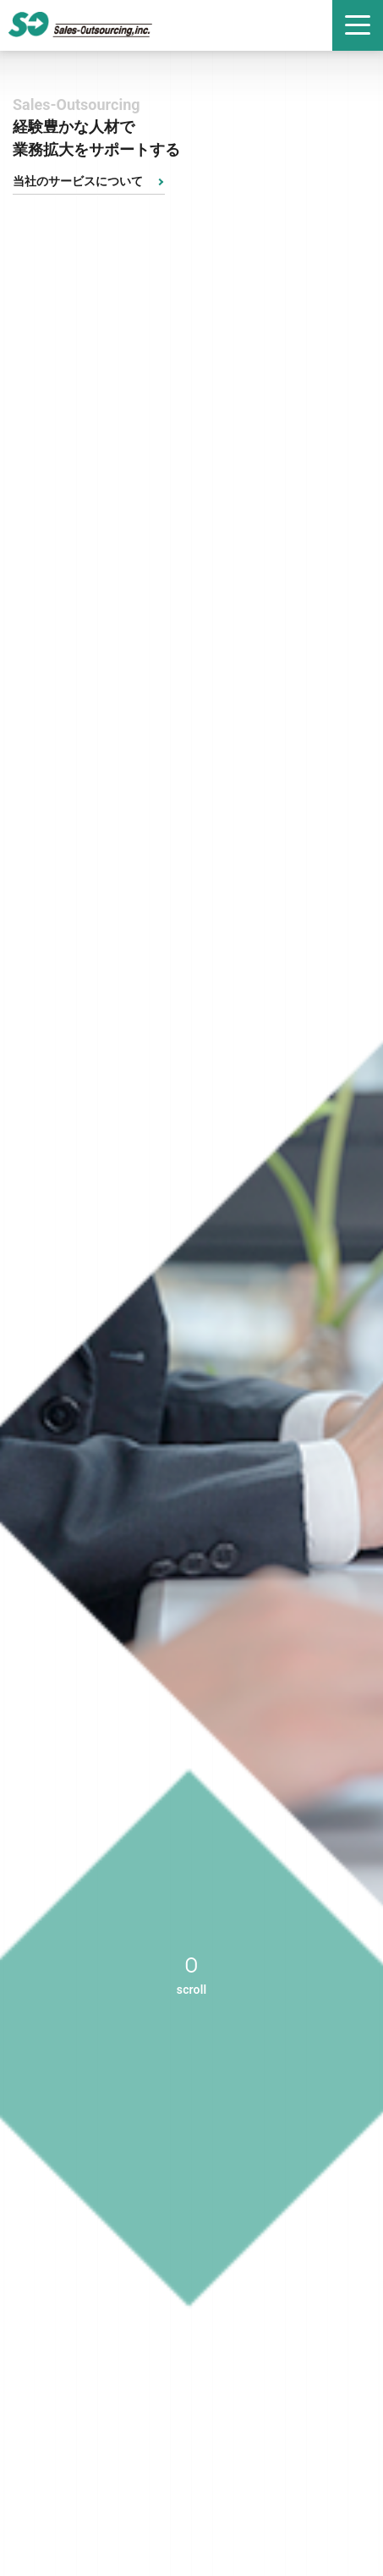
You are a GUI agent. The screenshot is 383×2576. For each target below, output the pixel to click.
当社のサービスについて (78, 181)
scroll (191, 1989)
